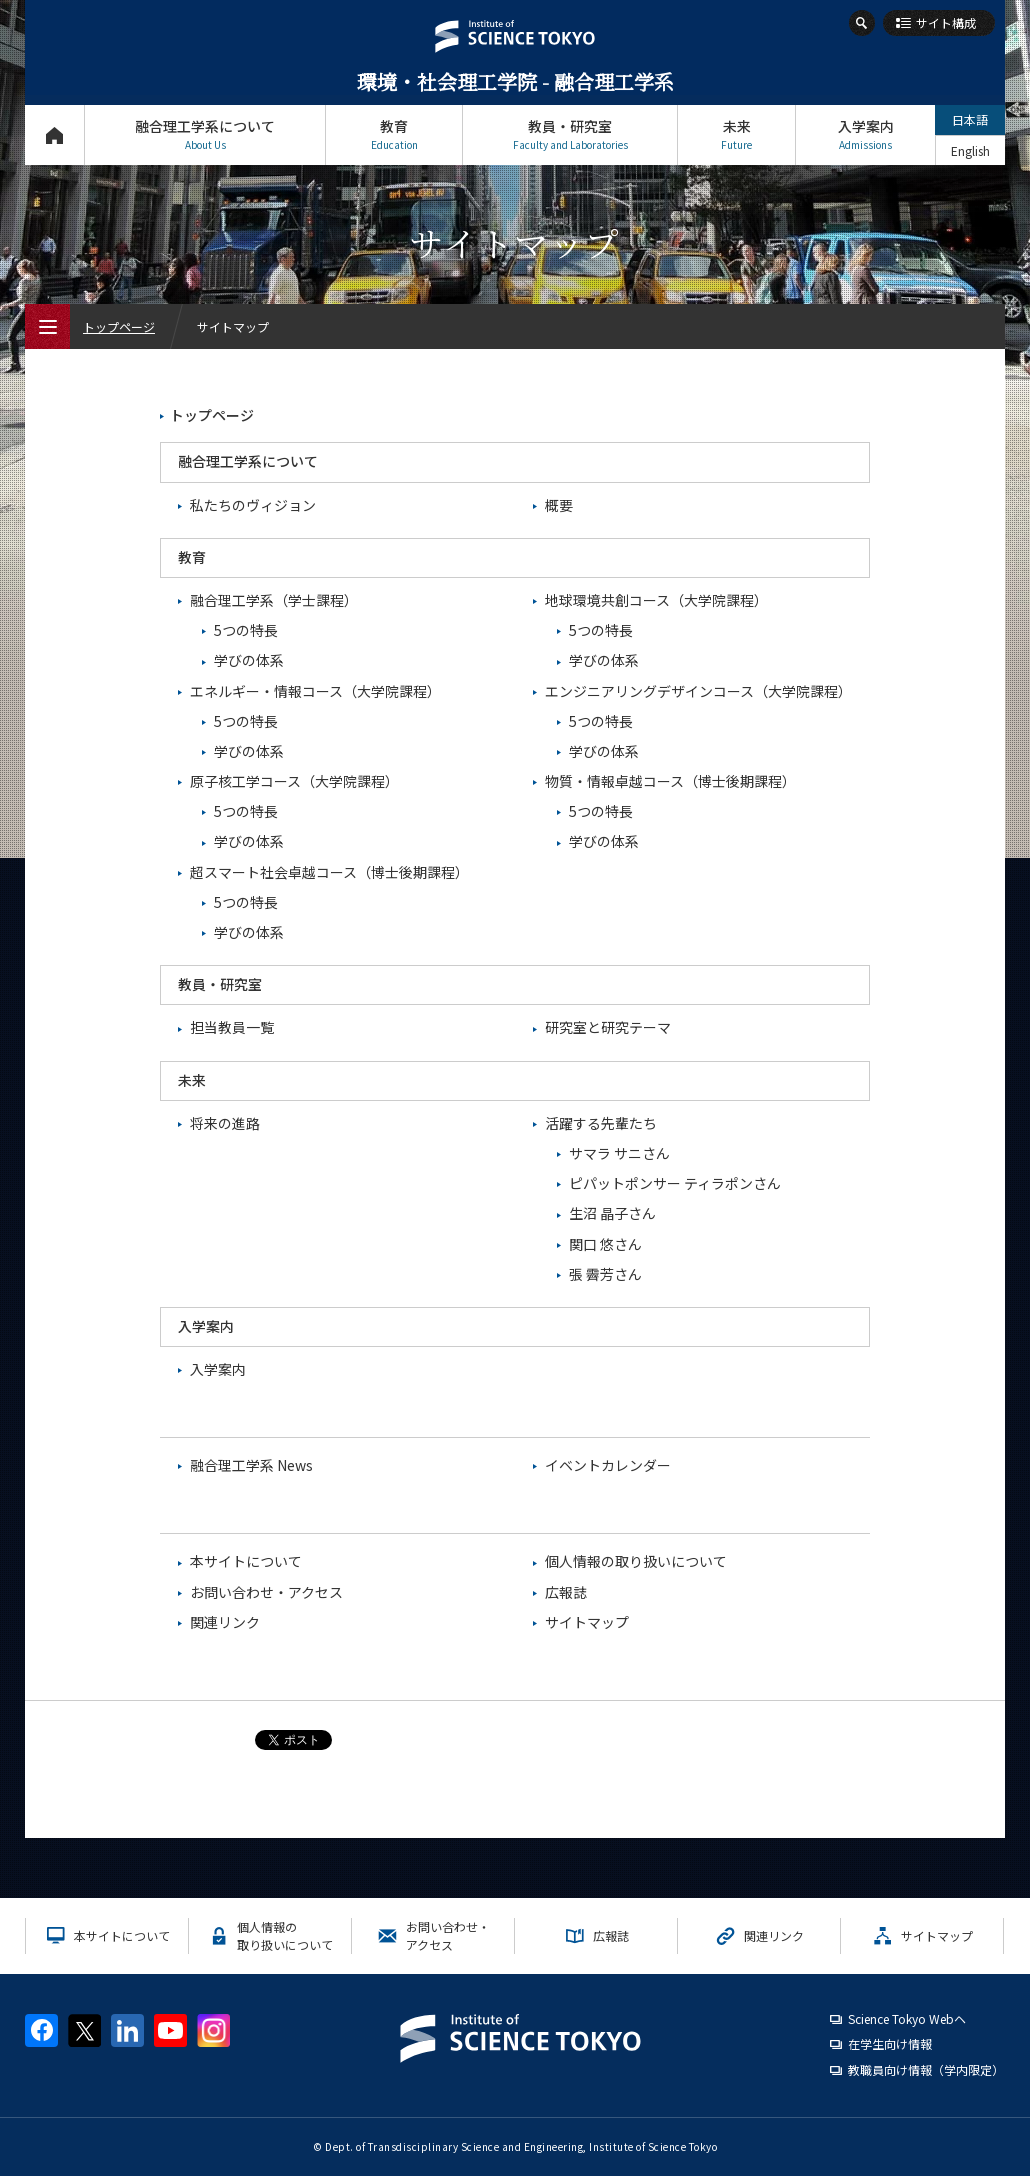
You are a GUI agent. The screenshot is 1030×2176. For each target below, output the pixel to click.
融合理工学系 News (251, 1465)
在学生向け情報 (890, 2043)
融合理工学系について (205, 134)
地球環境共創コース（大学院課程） (656, 600)
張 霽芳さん (605, 1274)
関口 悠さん (605, 1244)
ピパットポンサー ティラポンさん (675, 1183)
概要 (559, 505)
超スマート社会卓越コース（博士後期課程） (329, 872)
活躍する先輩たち (601, 1123)
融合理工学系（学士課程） (274, 600)
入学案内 (865, 134)
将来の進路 (225, 1123)
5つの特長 (246, 630)
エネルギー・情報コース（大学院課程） (315, 691)
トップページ (54, 134)
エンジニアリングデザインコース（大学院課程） (698, 691)
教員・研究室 (570, 134)
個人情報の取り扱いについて (636, 1561)
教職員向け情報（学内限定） (926, 2069)
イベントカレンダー (608, 1465)
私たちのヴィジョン (253, 505)
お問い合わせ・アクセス (266, 1592)
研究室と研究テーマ (608, 1027)
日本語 (970, 119)
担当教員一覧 (232, 1027)
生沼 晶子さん (612, 1213)
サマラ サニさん (619, 1153)
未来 (736, 134)
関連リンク (225, 1622)
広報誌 (566, 1592)
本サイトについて (246, 1561)
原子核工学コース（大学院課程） (294, 781)
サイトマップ (587, 1622)
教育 (394, 134)
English (970, 150)
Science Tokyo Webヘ (907, 2018)
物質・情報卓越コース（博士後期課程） (670, 781)
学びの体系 (249, 660)
